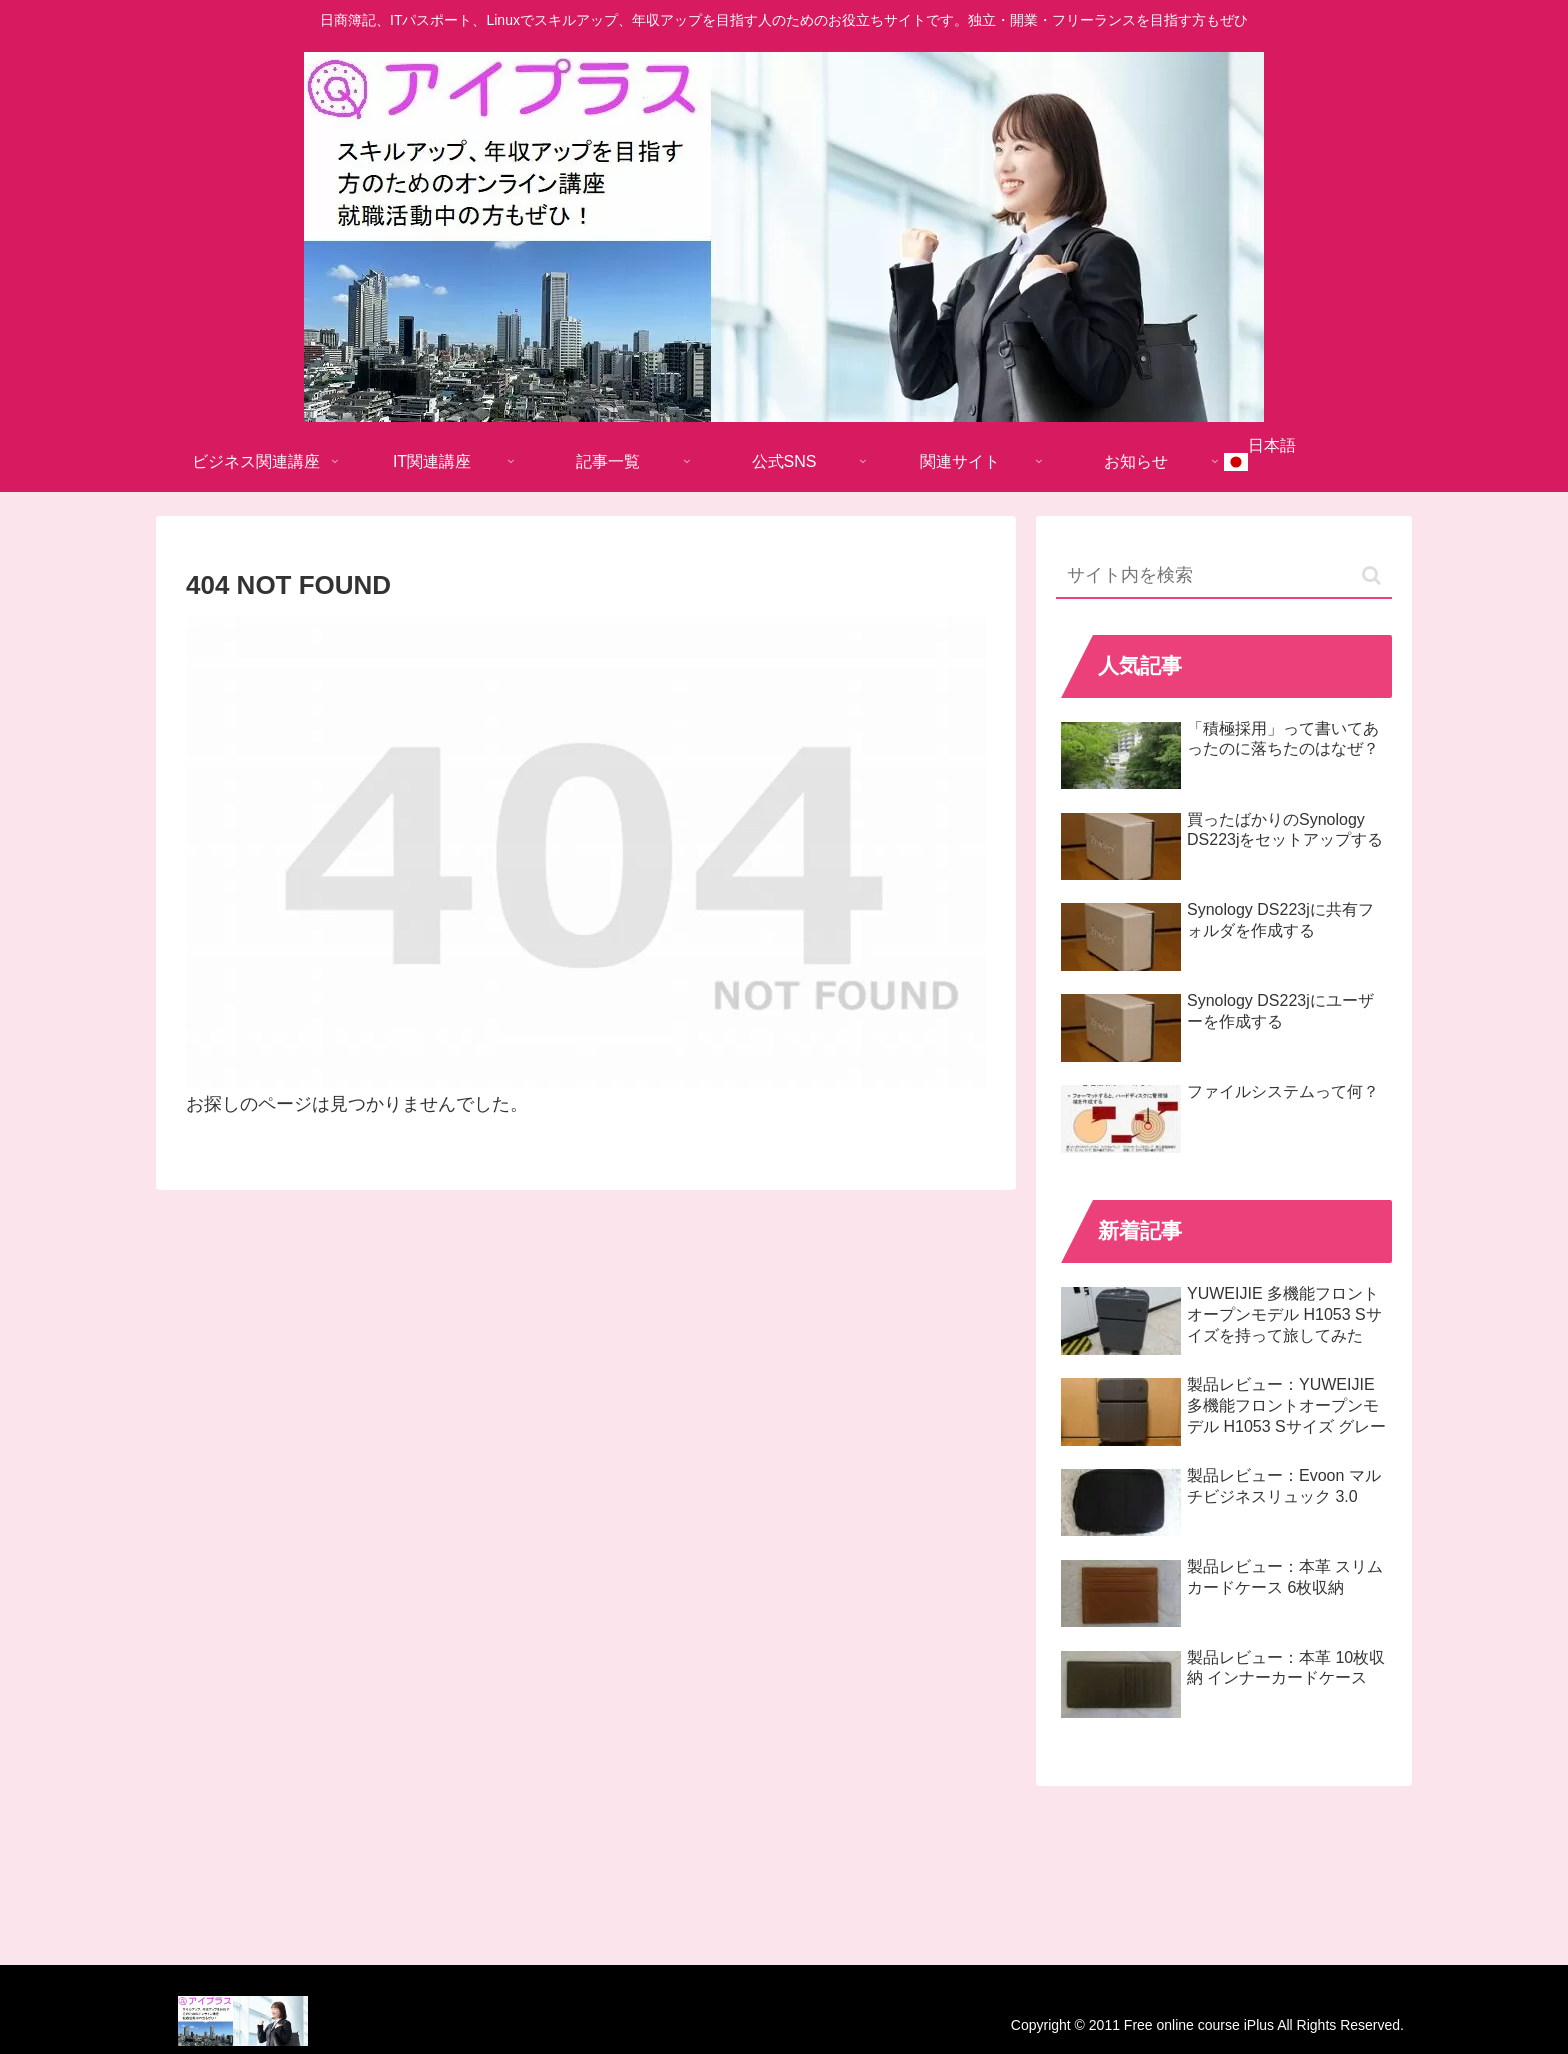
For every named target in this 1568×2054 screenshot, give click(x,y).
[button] (1371, 575)
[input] (1224, 576)
